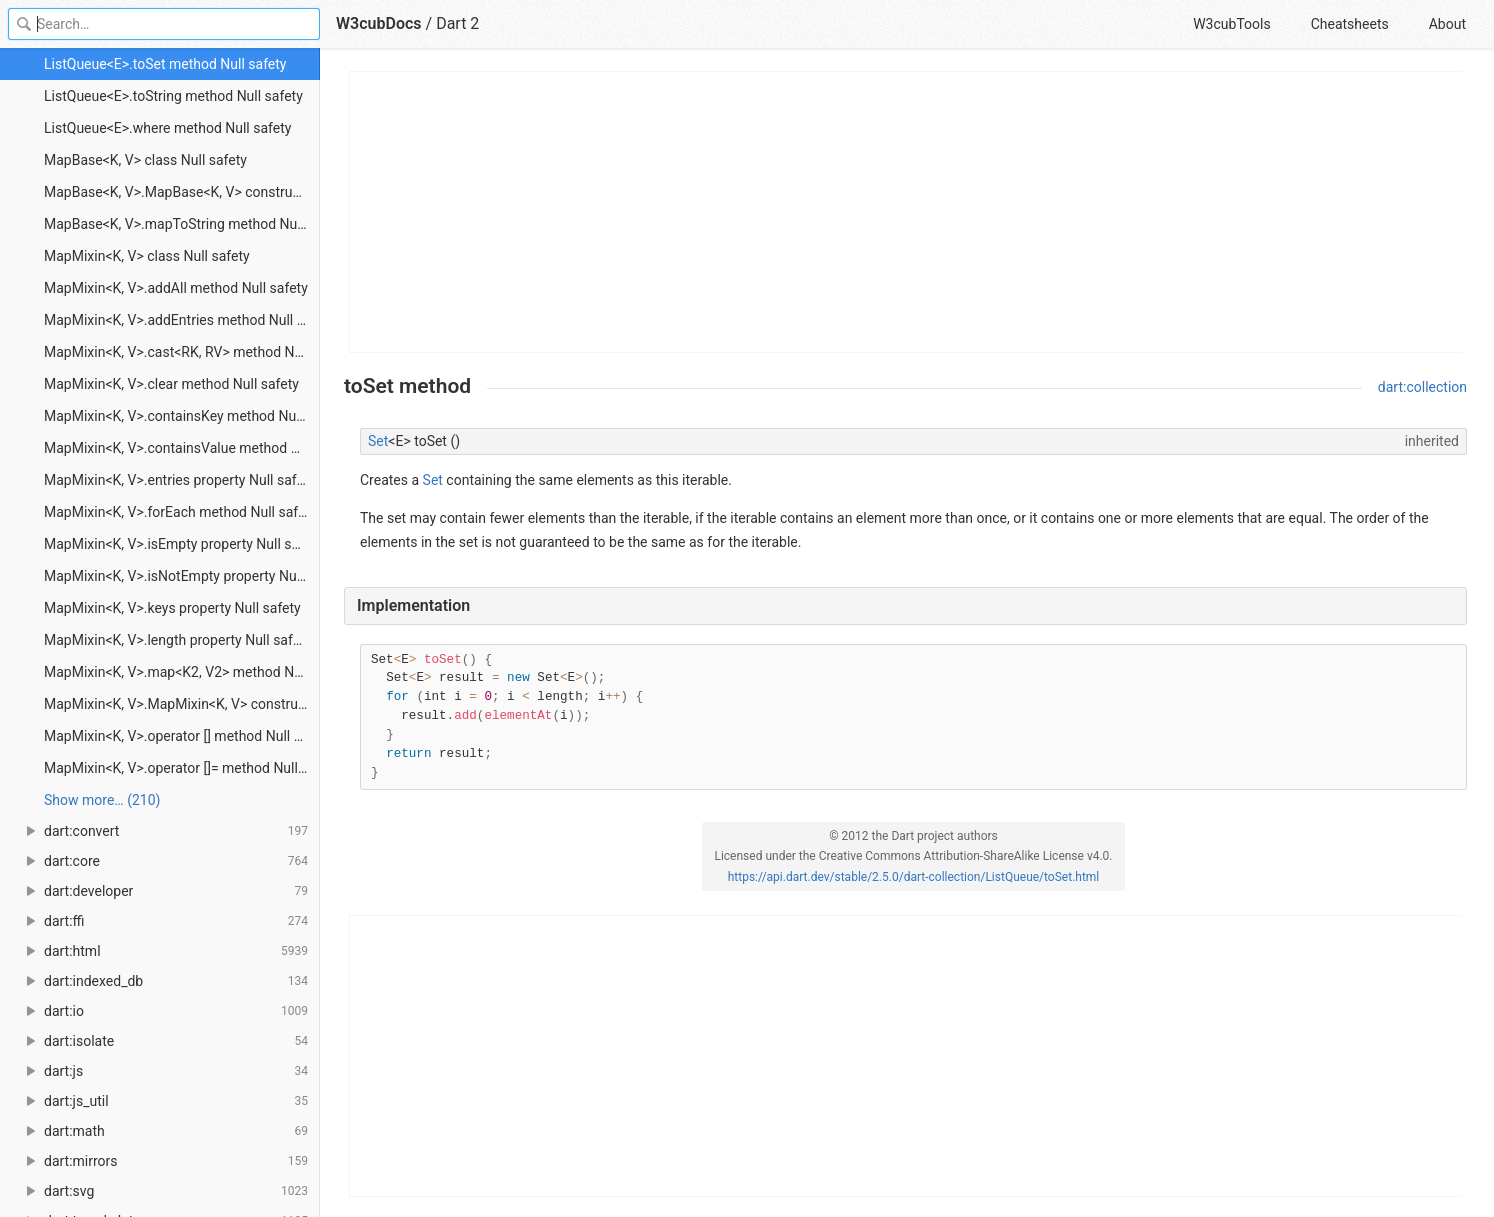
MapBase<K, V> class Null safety (145, 160)
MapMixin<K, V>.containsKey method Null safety (182, 416)
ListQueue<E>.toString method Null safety (173, 96)
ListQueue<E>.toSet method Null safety (165, 64)
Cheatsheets (1350, 24)
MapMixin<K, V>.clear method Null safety (171, 384)
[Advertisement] (906, 212)
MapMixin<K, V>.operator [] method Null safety (182, 736)
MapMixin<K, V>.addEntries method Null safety (182, 320)
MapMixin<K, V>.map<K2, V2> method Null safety (182, 672)
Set (378, 441)
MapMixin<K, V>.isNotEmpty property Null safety (182, 576)
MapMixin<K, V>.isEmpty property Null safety (182, 544)
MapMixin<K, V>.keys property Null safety (172, 608)
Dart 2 (457, 23)
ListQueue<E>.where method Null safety (167, 128)
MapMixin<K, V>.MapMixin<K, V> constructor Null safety (182, 704)
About (1447, 24)
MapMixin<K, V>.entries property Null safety (179, 480)
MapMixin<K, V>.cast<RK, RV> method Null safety (182, 352)
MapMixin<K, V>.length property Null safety (177, 640)
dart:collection (1422, 387)
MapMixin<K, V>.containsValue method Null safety (182, 448)
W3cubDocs (379, 23)
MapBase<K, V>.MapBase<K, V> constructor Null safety (182, 192)
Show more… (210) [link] (102, 800)
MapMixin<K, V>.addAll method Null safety (176, 288)
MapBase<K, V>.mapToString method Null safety (182, 224)
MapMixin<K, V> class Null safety (147, 256)
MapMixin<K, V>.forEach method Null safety (180, 512)
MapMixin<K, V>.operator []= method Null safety (182, 768)
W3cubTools (1231, 24)
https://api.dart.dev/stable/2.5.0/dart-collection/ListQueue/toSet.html (914, 877)
